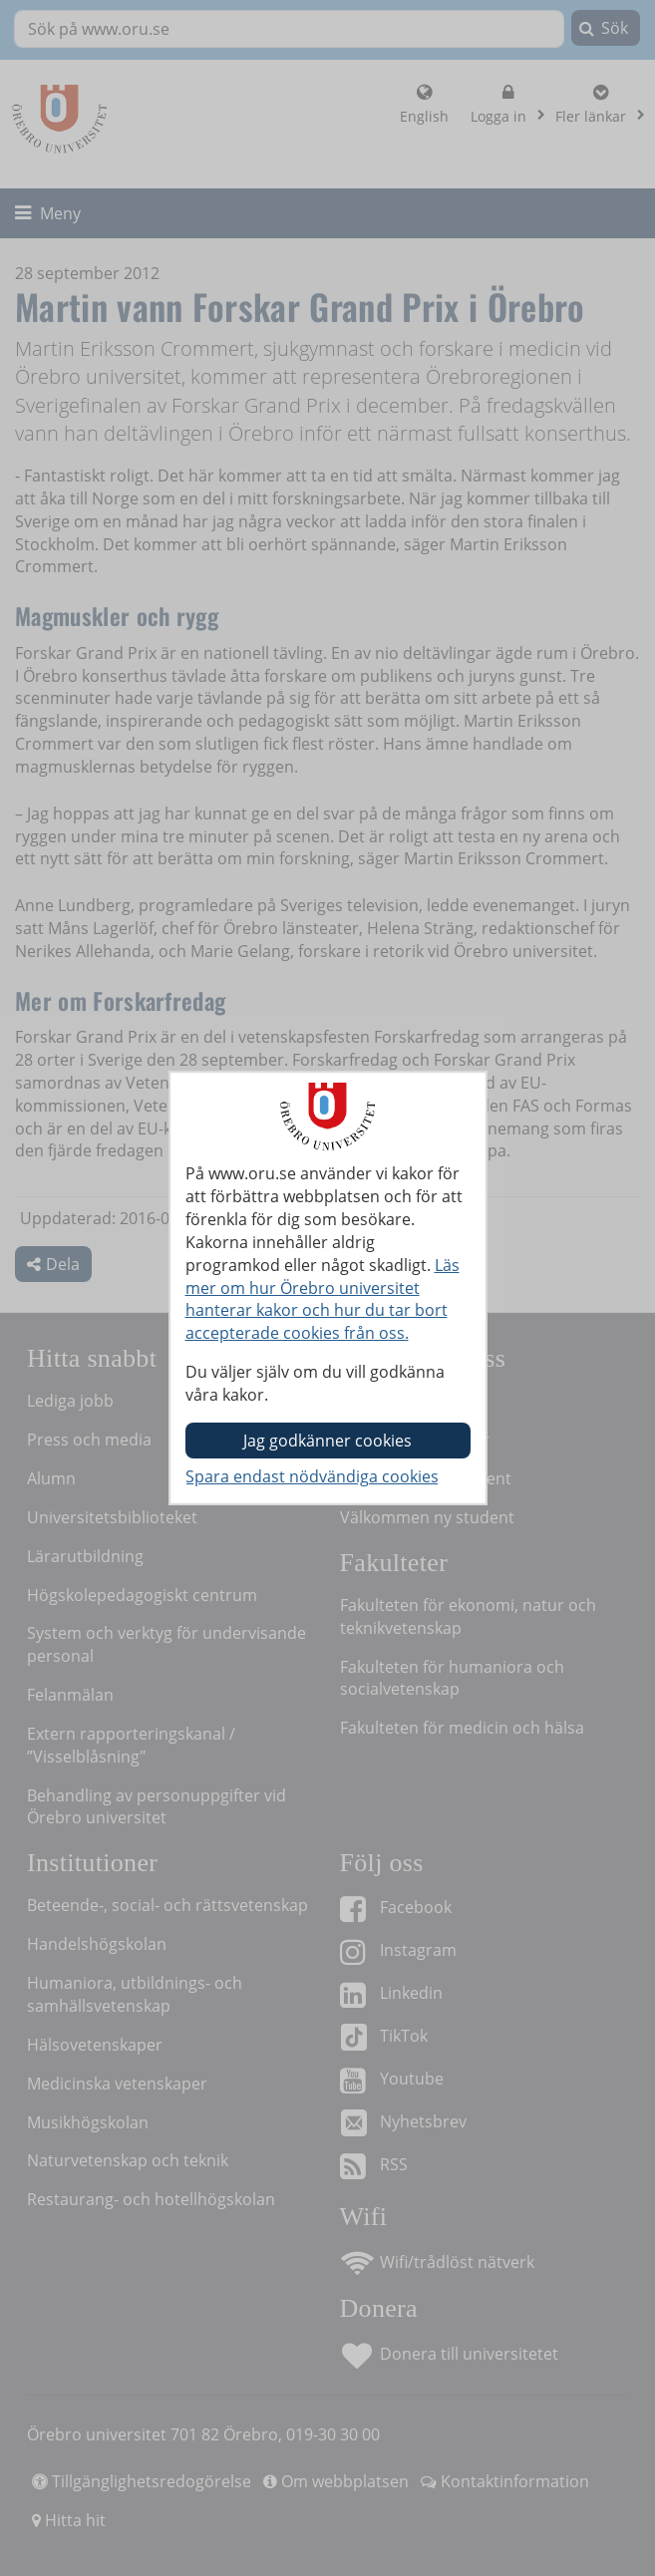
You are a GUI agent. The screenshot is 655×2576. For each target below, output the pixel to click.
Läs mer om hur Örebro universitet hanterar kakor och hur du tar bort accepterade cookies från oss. (322, 1299)
